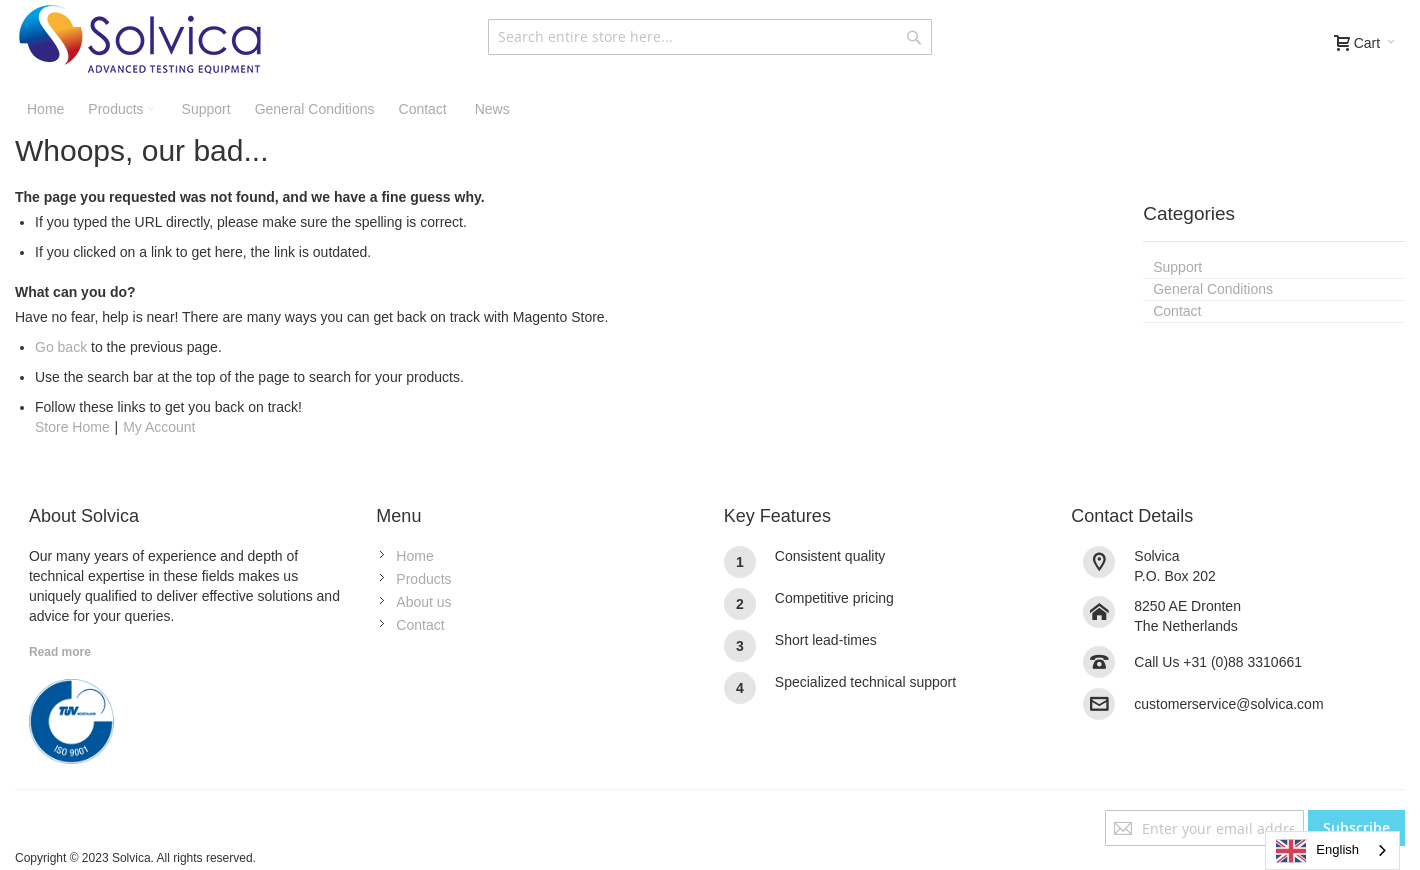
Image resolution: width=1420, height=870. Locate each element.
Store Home (72, 427)
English (1317, 851)
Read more (60, 652)
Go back (61, 347)
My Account (159, 427)
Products (423, 579)
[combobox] (709, 37)
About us (423, 602)
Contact (420, 625)
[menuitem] (490, 109)
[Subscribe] (1356, 828)
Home (414, 556)
